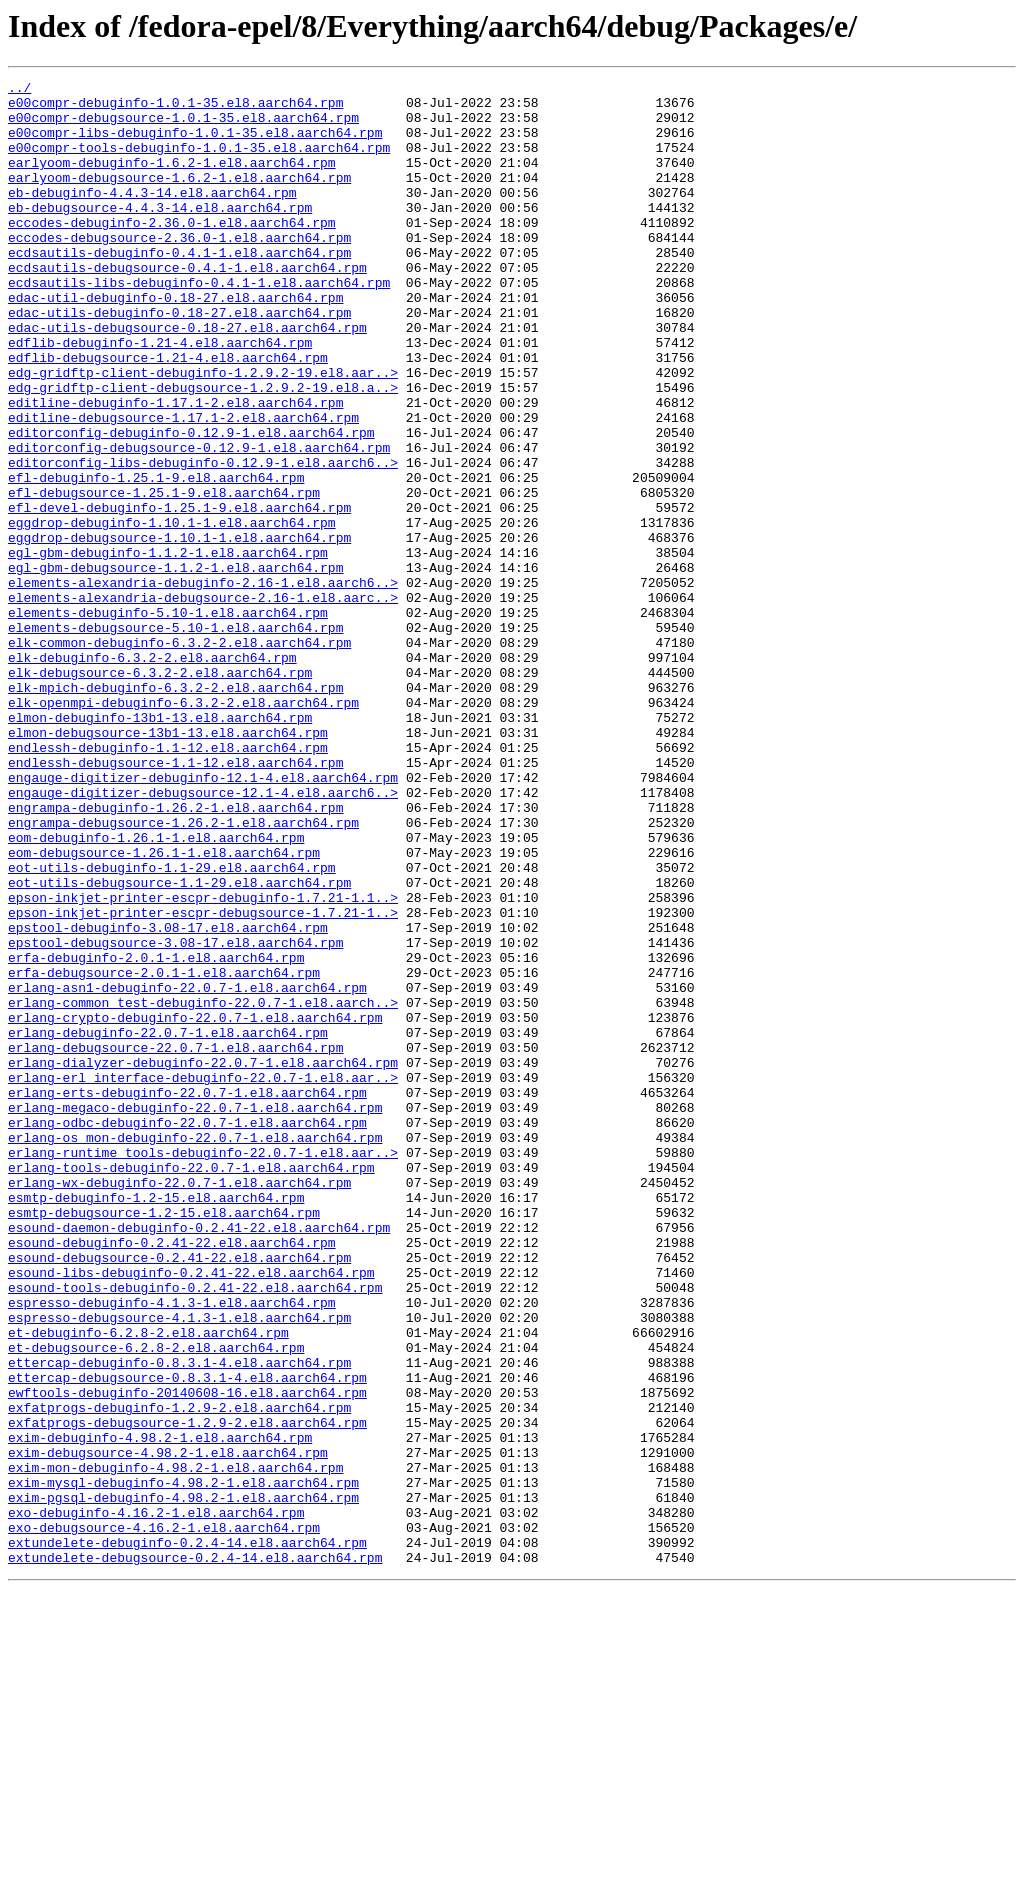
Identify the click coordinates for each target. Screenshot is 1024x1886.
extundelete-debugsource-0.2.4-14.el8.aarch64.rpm (195, 1854)
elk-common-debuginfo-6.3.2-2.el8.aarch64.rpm (179, 756)
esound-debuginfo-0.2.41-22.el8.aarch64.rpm (172, 1476)
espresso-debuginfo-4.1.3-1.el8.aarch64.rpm (172, 1548)
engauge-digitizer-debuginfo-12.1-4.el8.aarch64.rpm (203, 918)
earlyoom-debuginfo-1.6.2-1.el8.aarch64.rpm (172, 180)
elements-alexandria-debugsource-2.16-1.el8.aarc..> (203, 702)
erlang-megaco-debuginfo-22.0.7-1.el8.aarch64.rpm (195, 1314)
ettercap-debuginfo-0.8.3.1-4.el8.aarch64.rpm (179, 1620)
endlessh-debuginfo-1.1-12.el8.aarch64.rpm (168, 882)
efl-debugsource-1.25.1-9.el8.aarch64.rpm (164, 576)
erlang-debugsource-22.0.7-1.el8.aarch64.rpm (175, 1242)
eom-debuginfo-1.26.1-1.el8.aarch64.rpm (156, 990)
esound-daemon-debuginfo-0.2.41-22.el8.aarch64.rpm (199, 1458)
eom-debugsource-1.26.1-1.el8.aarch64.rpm (164, 1008)
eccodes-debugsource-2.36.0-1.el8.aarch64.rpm (179, 270)
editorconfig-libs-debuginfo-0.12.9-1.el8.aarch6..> (203, 540)
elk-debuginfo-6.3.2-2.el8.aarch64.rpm (152, 774)
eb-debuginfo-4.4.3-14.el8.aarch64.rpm (152, 216)
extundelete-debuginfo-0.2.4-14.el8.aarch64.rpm (187, 1836)
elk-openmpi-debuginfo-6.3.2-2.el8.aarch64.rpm (183, 828)
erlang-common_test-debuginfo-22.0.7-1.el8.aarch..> (203, 1188)
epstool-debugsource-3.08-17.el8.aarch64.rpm (175, 1116)
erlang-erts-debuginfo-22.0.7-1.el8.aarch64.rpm (187, 1296)
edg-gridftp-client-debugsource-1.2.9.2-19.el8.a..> (203, 450)
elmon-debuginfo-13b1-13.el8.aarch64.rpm (160, 846)
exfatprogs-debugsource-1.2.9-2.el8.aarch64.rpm (187, 1692)
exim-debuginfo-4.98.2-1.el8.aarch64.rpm (160, 1710)
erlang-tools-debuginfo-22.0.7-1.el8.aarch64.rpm (191, 1386)
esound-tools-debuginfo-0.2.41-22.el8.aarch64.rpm (195, 1530)
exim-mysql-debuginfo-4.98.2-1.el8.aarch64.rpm (183, 1764)
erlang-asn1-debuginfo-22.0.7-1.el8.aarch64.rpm (187, 1170)
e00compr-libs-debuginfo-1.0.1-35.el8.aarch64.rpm (195, 144)
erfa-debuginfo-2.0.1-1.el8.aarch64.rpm (156, 1134)
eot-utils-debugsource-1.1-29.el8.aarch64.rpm (179, 1044)
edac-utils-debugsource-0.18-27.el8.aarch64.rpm (187, 378)
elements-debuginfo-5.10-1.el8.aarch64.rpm (168, 720)
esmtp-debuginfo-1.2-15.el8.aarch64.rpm (156, 1422)
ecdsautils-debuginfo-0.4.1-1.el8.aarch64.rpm (179, 288)
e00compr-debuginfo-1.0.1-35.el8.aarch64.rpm (175, 108)
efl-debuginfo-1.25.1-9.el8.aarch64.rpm (156, 558)
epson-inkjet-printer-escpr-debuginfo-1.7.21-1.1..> (203, 1062)
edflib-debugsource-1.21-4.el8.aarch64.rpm (168, 414)
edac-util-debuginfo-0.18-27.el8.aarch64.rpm (175, 342)
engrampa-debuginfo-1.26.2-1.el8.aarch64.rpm (175, 954)
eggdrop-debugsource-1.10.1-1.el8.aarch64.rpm (179, 630)
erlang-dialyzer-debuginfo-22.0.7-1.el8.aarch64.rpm (203, 1260)
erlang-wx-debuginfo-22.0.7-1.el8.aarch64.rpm (179, 1404)
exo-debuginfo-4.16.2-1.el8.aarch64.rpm (156, 1800)
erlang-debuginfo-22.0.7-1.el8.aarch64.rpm (168, 1224)
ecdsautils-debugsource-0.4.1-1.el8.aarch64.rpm (187, 306)
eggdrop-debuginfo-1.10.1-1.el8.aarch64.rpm (172, 612)
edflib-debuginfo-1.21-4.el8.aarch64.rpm (160, 396)
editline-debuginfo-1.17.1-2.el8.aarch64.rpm (175, 468)
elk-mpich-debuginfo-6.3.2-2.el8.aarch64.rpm (175, 810)
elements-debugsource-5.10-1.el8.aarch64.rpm (175, 738)
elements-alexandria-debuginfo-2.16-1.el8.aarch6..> (203, 684)
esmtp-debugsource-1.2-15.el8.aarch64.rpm (164, 1440)
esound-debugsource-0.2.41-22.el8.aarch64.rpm (179, 1494)
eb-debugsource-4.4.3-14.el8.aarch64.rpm (160, 234)
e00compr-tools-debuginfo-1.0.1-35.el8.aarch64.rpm (199, 162)
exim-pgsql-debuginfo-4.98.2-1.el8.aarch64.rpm (183, 1782)
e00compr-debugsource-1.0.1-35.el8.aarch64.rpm (183, 126)
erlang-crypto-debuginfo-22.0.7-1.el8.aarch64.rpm (195, 1206)
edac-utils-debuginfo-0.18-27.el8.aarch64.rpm (179, 360)
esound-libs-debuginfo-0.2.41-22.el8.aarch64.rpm (191, 1512)
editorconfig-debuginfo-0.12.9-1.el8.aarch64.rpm (191, 504)
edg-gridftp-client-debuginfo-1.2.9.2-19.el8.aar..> (203, 432)
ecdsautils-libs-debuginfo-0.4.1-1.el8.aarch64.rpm (199, 324)
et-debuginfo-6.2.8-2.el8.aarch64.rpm (148, 1584)
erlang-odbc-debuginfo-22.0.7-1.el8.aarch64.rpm (187, 1332)
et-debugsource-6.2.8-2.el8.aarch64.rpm (156, 1602)
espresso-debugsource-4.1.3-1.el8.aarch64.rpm (179, 1566)
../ (19, 90)
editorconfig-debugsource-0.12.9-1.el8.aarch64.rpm (199, 522)
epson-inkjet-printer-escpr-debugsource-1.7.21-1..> (203, 1080)
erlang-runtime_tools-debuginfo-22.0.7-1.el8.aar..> (203, 1368)
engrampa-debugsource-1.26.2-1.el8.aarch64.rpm (183, 972)
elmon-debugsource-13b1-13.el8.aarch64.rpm (168, 864)
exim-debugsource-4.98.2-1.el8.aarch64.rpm (168, 1728)
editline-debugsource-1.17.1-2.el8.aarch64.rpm (183, 486)
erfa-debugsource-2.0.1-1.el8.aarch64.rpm (164, 1152)
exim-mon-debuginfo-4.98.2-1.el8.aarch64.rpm (175, 1746)
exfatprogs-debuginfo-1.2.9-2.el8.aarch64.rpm (179, 1674)
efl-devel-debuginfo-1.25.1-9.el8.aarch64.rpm (179, 594)
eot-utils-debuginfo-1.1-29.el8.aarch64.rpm (172, 1026)
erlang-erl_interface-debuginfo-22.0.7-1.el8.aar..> (203, 1278)
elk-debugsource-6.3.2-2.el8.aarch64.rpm (160, 792)
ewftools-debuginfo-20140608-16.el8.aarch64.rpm (187, 1656)
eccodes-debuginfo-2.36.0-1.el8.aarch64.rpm (172, 252)
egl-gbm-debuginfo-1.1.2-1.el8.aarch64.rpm (168, 648)
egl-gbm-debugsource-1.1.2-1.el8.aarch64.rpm (175, 666)
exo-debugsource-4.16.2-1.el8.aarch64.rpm (164, 1818)
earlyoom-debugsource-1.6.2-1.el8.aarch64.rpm (179, 198)
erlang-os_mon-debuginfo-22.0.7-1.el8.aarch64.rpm (195, 1350)
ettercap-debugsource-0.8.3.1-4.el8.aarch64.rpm (187, 1638)
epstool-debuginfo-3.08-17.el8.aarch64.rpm (168, 1098)
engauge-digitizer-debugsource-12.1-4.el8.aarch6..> (203, 936)
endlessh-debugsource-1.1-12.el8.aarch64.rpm (175, 900)
